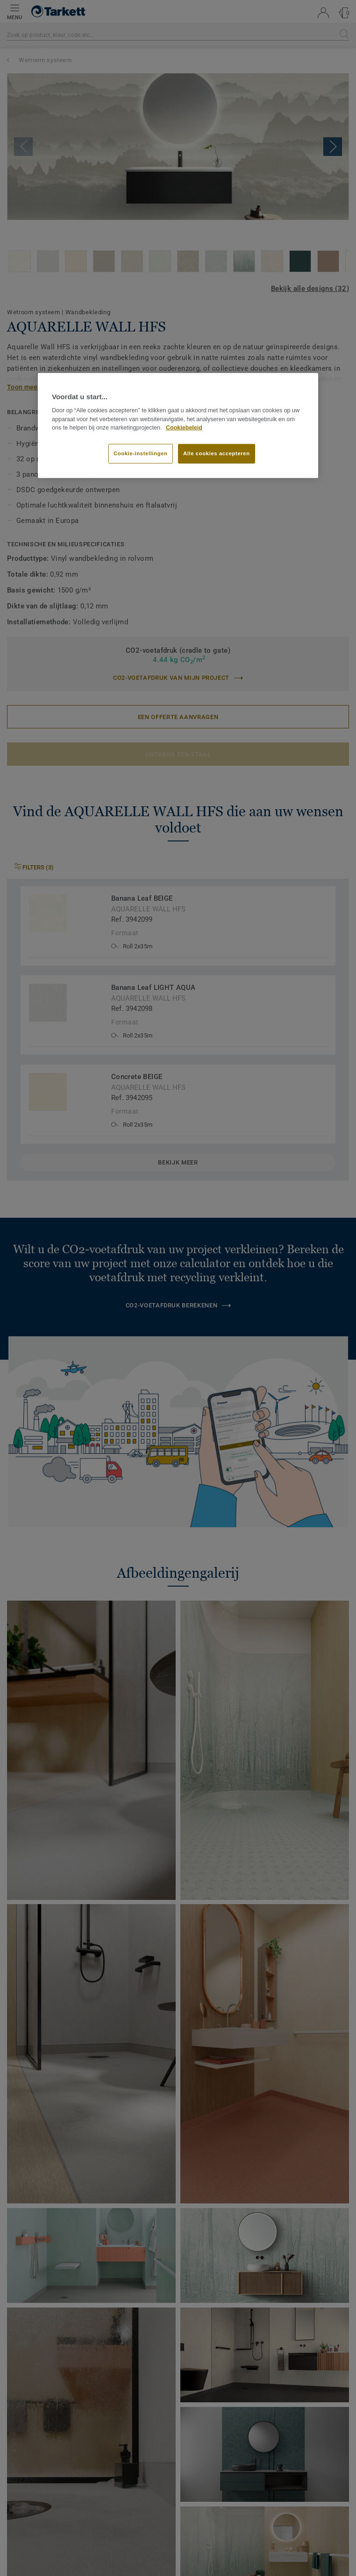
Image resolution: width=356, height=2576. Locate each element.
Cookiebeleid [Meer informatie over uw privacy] (184, 427)
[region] (178, 425)
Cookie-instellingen (141, 453)
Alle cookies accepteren (216, 453)
